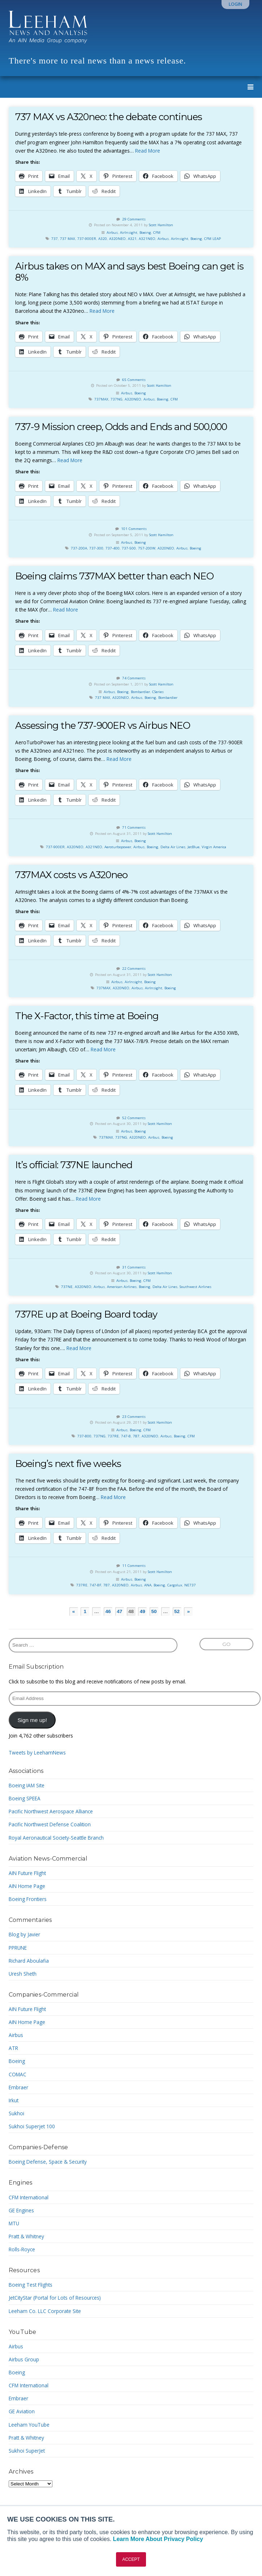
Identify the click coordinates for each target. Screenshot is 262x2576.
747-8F (95, 1585)
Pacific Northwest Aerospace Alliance (51, 1811)
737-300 (96, 548)
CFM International (28, 2197)
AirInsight (128, 232)
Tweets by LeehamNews (37, 1752)
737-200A (79, 548)
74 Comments (134, 678)
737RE (113, 1436)
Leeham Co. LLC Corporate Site (45, 2311)
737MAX (101, 399)
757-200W (146, 548)
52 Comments (134, 1118)
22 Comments (134, 968)
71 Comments (134, 827)
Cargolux (174, 1585)
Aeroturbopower (117, 847)
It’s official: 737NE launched (73, 1164)
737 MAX (67, 238)
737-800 (84, 1436)
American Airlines (122, 1286)
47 (119, 1611)
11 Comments (134, 1565)
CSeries (158, 691)
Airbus (112, 232)
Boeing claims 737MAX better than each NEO (114, 576)
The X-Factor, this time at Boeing (87, 1015)
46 (108, 1611)
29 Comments (134, 219)
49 (142, 1611)
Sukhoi (16, 2113)
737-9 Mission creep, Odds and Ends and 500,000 (121, 426)
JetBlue (193, 847)
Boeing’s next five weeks (68, 1463)
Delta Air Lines (172, 847)
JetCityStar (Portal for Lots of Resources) (55, 2297)
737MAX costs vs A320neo (71, 874)
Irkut (13, 2100)
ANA (147, 1585)
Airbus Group (24, 2359)
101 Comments (134, 528)
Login (235, 4)
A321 (132, 238)
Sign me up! (32, 1720)
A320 (102, 238)
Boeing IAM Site (26, 1785)
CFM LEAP (212, 238)
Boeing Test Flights (30, 2284)
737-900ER (86, 238)
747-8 (126, 1436)
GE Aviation (22, 2411)
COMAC (17, 2074)
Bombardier (140, 691)
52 (177, 1611)
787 (136, 1436)
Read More (147, 150)
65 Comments (134, 379)
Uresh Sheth (22, 1973)
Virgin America (214, 847)
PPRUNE (18, 1947)
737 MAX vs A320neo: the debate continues (108, 116)
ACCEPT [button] (131, 2559)
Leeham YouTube (29, 2424)
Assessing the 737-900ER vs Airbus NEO (102, 725)
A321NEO (147, 238)
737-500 (129, 548)
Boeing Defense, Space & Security (48, 2161)
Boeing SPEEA (24, 1798)
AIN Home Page (27, 1886)
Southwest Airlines (195, 1286)
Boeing (145, 232)
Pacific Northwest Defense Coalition (50, 1824)
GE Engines (21, 2210)
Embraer (18, 2087)
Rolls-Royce (22, 2249)
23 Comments (134, 1416)
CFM (156, 232)
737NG (117, 399)
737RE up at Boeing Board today (86, 1314)
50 (154, 1611)
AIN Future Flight (27, 1873)
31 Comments (134, 1267)
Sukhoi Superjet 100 (32, 2126)
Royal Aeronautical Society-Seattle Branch (56, 1837)
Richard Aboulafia (29, 1960)
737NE (67, 1286)
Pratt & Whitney (26, 2236)
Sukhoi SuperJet (27, 2450)
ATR (13, 2048)
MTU (14, 2223)
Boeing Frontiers (28, 1899)
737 (54, 238)
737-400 (113, 548)
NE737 (190, 1585)
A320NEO (117, 238)
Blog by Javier (24, 1934)
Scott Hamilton (161, 225)
